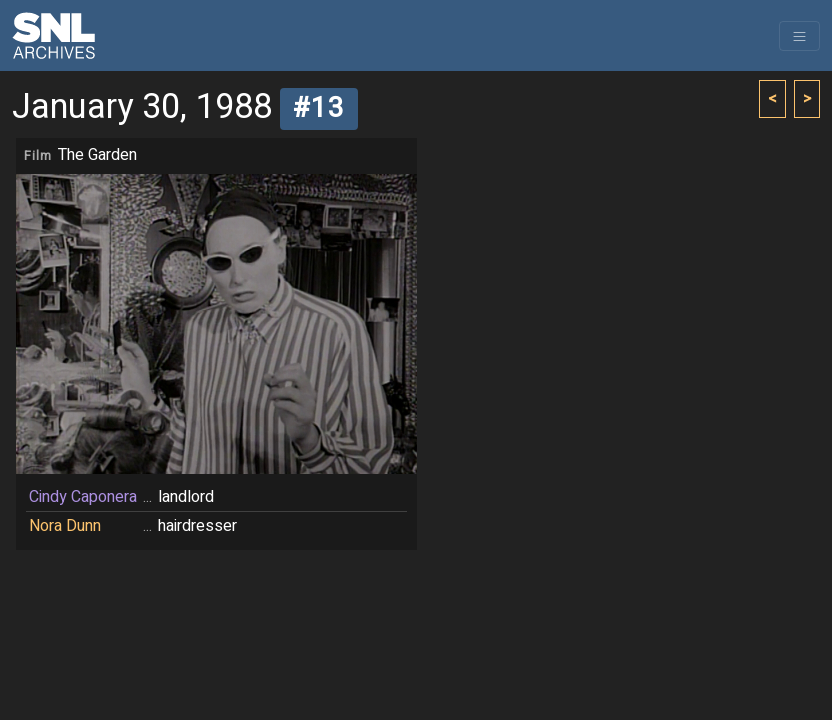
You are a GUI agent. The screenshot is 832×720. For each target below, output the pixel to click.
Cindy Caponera (83, 497)
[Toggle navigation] (799, 36)
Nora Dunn (65, 526)
